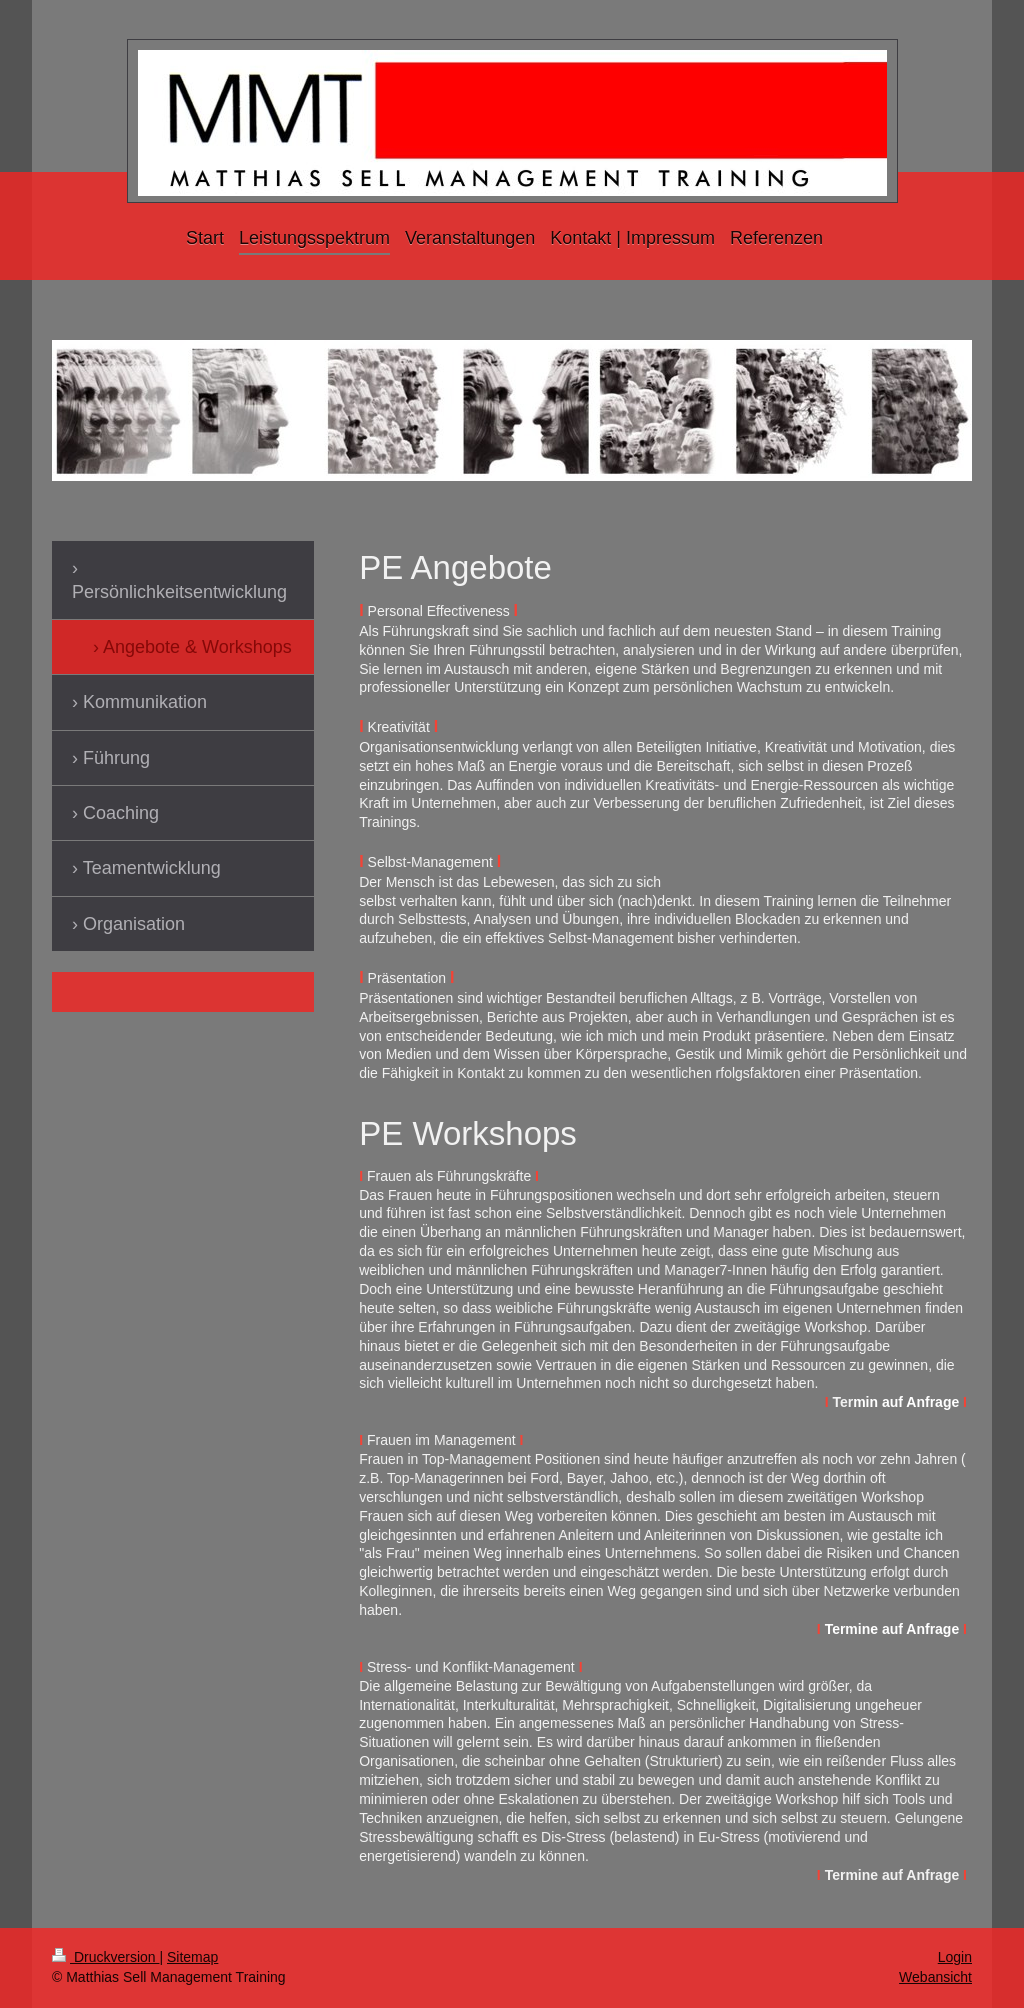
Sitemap (192, 1957)
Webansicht (935, 1977)
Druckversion (105, 1957)
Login (955, 1957)
